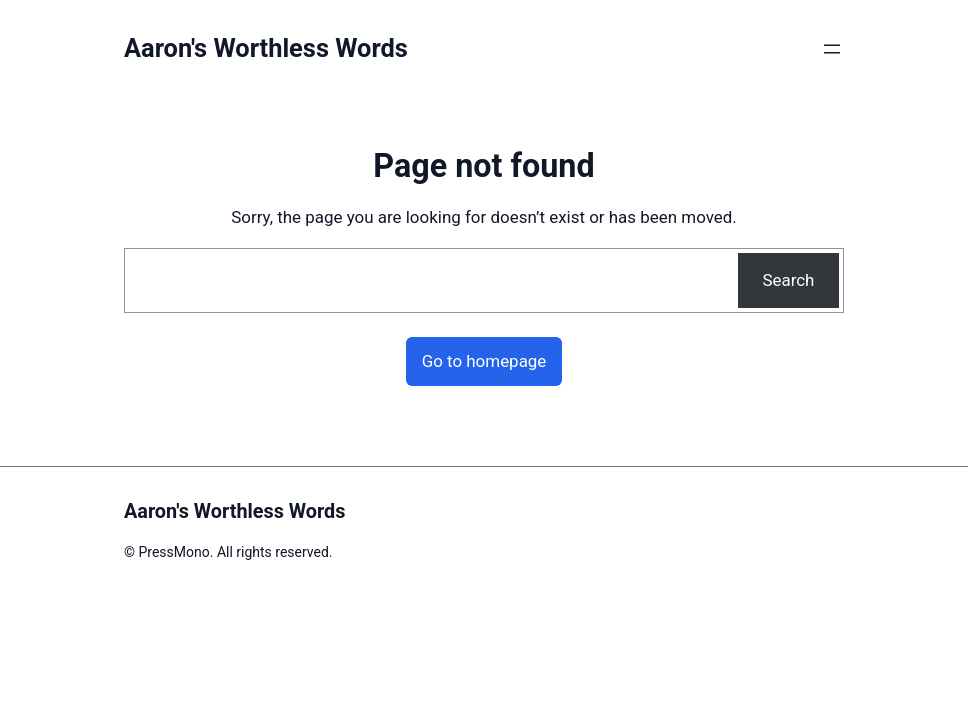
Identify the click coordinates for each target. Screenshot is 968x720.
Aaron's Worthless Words (266, 48)
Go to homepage (484, 361)
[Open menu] (832, 49)
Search (788, 280)
